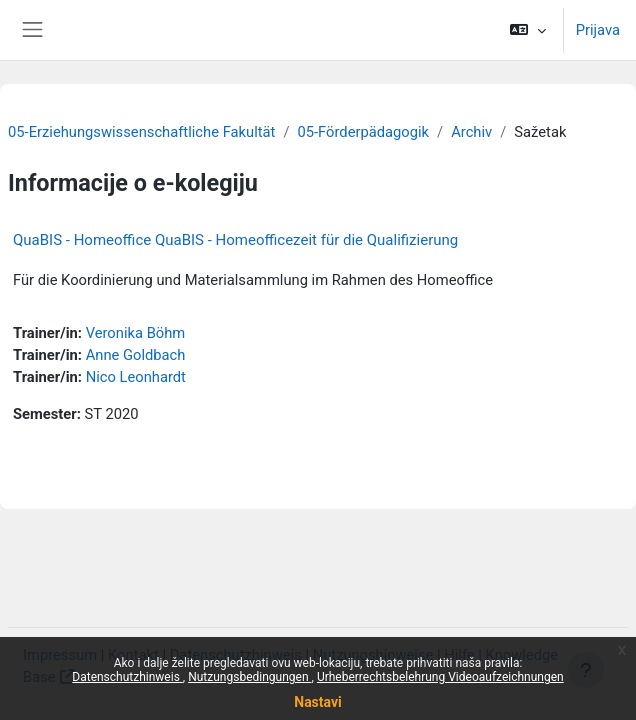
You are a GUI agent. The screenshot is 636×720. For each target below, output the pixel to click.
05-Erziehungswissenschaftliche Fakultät (141, 132)
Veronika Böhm (136, 333)
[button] (527, 30)
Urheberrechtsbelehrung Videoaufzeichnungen (440, 677)
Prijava (598, 30)
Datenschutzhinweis (127, 677)
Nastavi (317, 702)
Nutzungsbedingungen (249, 677)
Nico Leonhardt (136, 377)
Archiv (471, 132)
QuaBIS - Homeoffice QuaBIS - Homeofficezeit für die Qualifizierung (235, 240)
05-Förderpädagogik (363, 132)
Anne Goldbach (136, 355)
